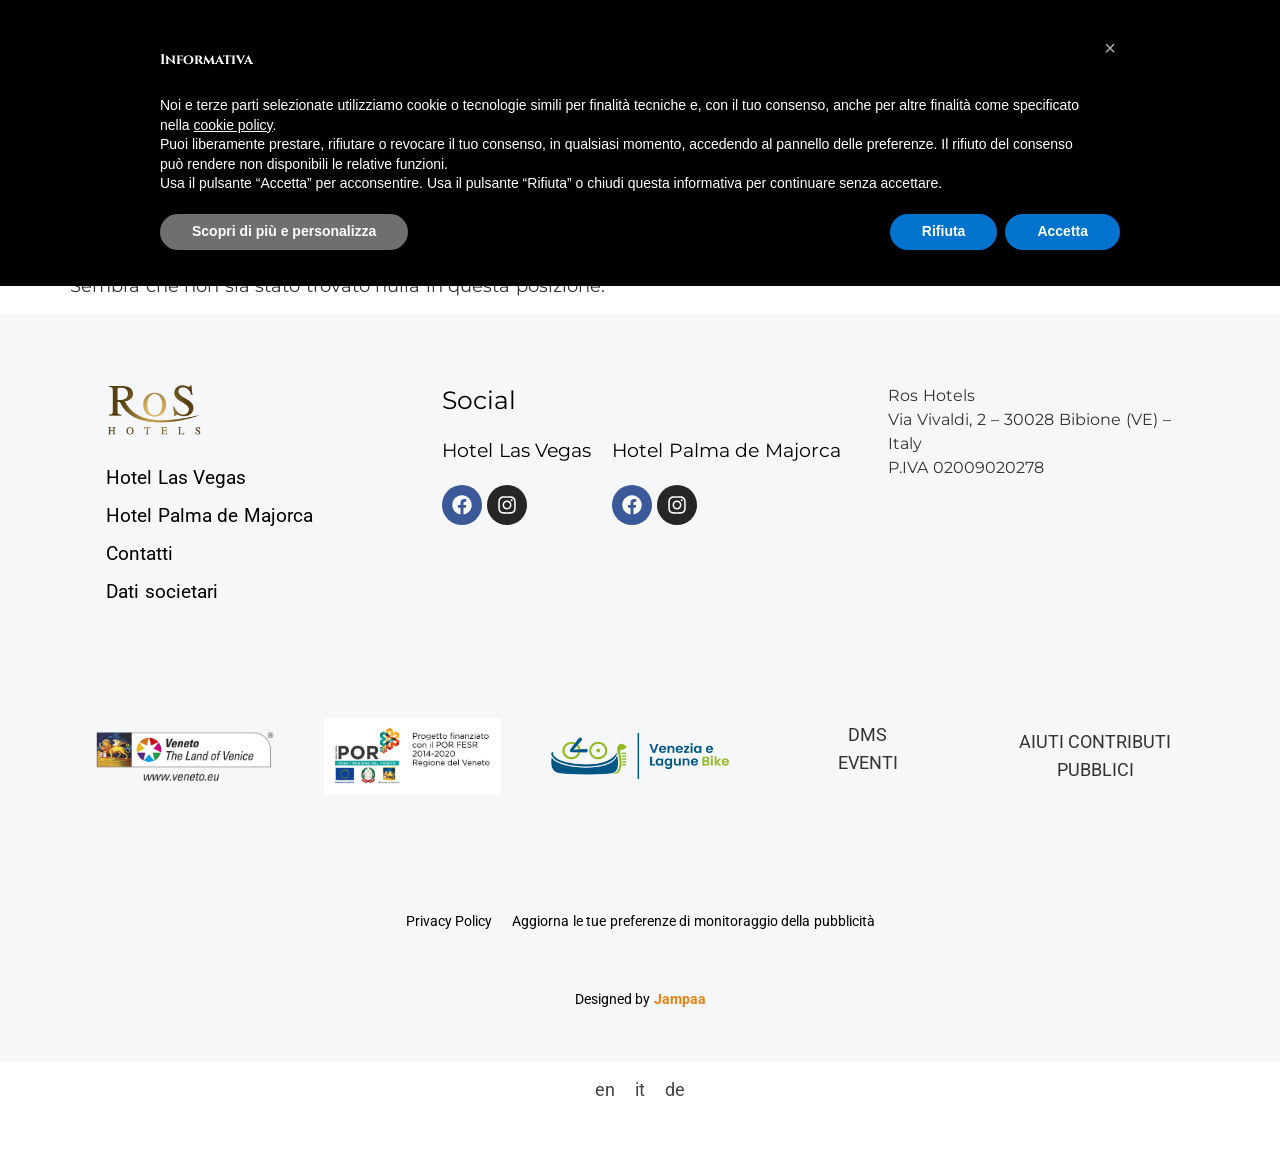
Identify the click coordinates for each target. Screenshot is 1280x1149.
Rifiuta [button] (944, 231)
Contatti (139, 553)
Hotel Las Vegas (176, 477)
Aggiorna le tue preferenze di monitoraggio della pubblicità (693, 921)
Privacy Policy (449, 921)
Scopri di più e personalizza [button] (284, 231)
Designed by (640, 999)
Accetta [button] (1062, 231)
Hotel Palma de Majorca (209, 515)
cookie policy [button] (232, 125)
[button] (1110, 48)
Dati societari (162, 591)
